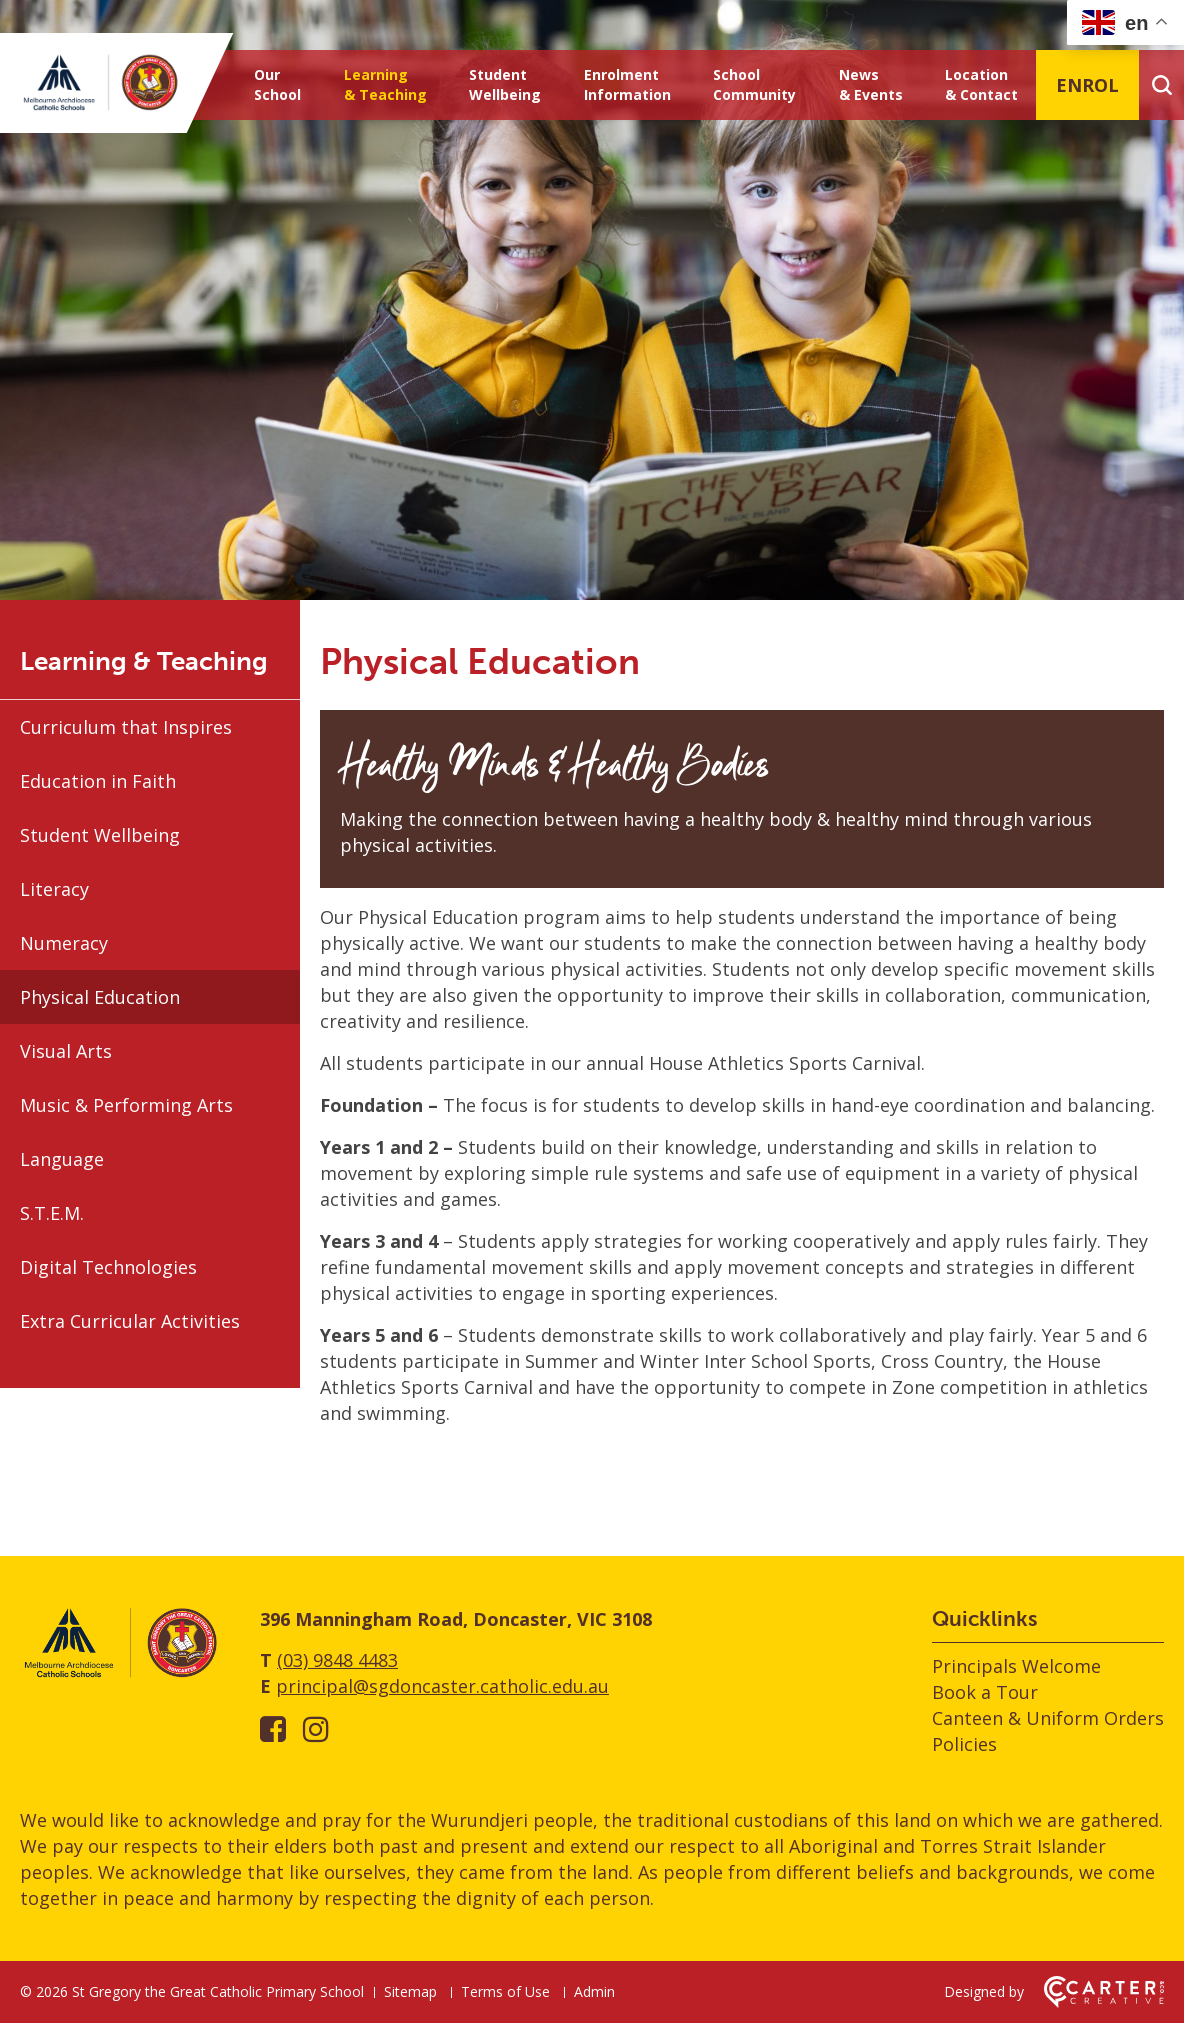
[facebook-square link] (273, 1728)
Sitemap (410, 1991)
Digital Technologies (108, 1267)
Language (62, 1159)
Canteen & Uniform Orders (1048, 1718)
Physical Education (100, 997)
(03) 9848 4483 (337, 1660)
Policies (964, 1744)
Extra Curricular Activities (130, 1321)
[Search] (1161, 85)
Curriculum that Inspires (126, 727)
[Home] (120, 1674)
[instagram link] (316, 1728)
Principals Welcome (1016, 1666)
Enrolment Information (627, 84)
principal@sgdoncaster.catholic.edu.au (442, 1686)
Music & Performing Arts (126, 1105)
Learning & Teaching (385, 84)
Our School (277, 84)
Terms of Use (505, 1991)
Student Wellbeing (505, 84)
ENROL (1087, 85)
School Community (754, 84)
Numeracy (64, 943)
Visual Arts (66, 1051)
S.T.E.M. (52, 1213)
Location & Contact (981, 84)
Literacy (54, 889)
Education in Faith (98, 781)
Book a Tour (985, 1692)
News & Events (871, 84)
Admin (594, 1991)
